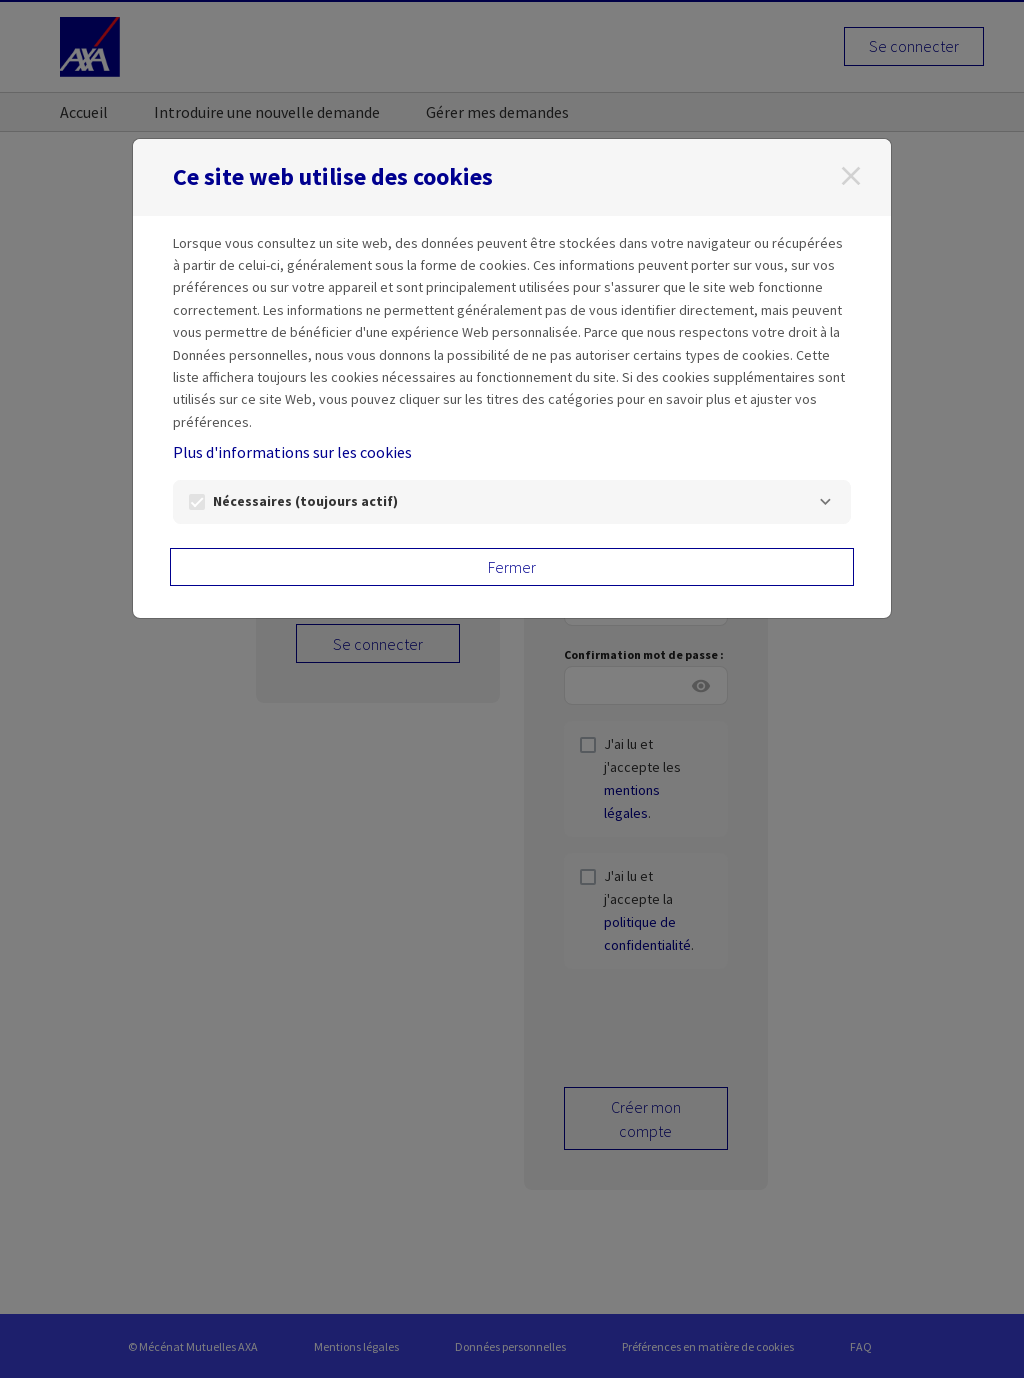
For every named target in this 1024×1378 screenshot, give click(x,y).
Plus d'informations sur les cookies (292, 452)
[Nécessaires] (825, 502)
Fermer (512, 567)
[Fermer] (851, 176)
